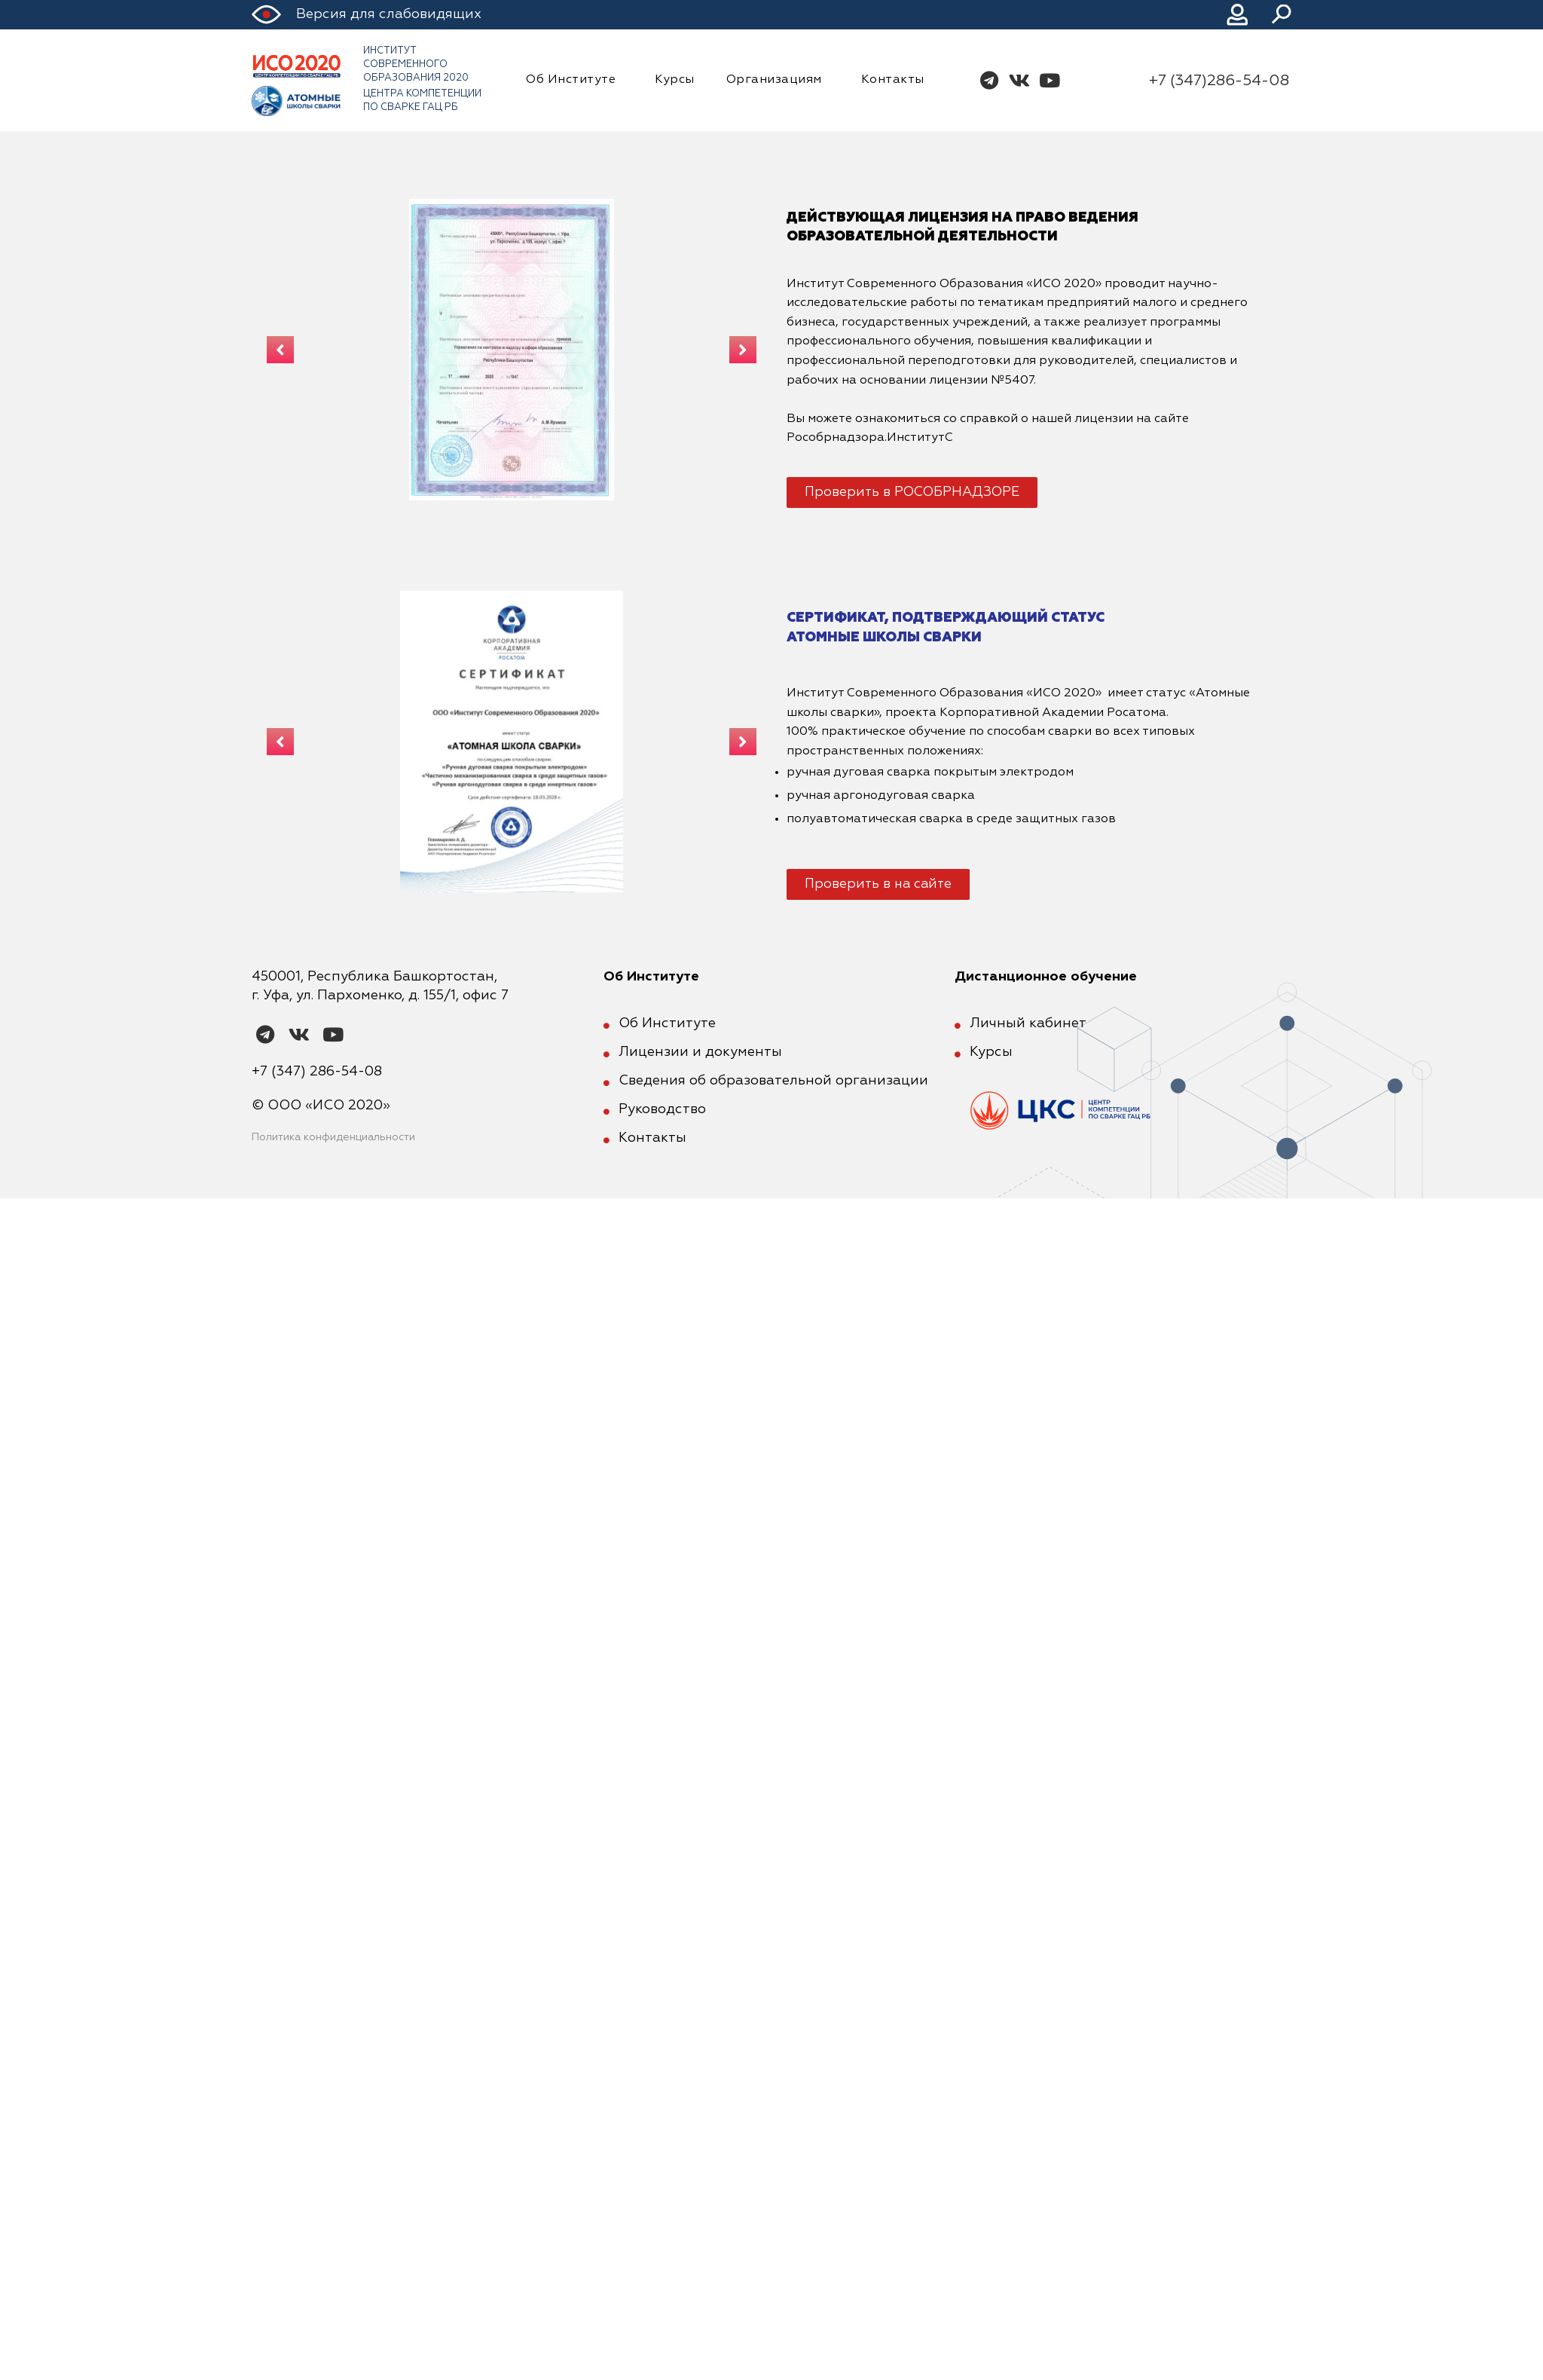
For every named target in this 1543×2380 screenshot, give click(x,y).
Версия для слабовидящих (388, 14)
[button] (913, 492)
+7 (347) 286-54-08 (317, 1071)
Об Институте (574, 80)
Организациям (778, 80)
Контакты (892, 80)
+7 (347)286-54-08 (1219, 80)
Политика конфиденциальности (333, 1137)
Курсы (675, 80)
